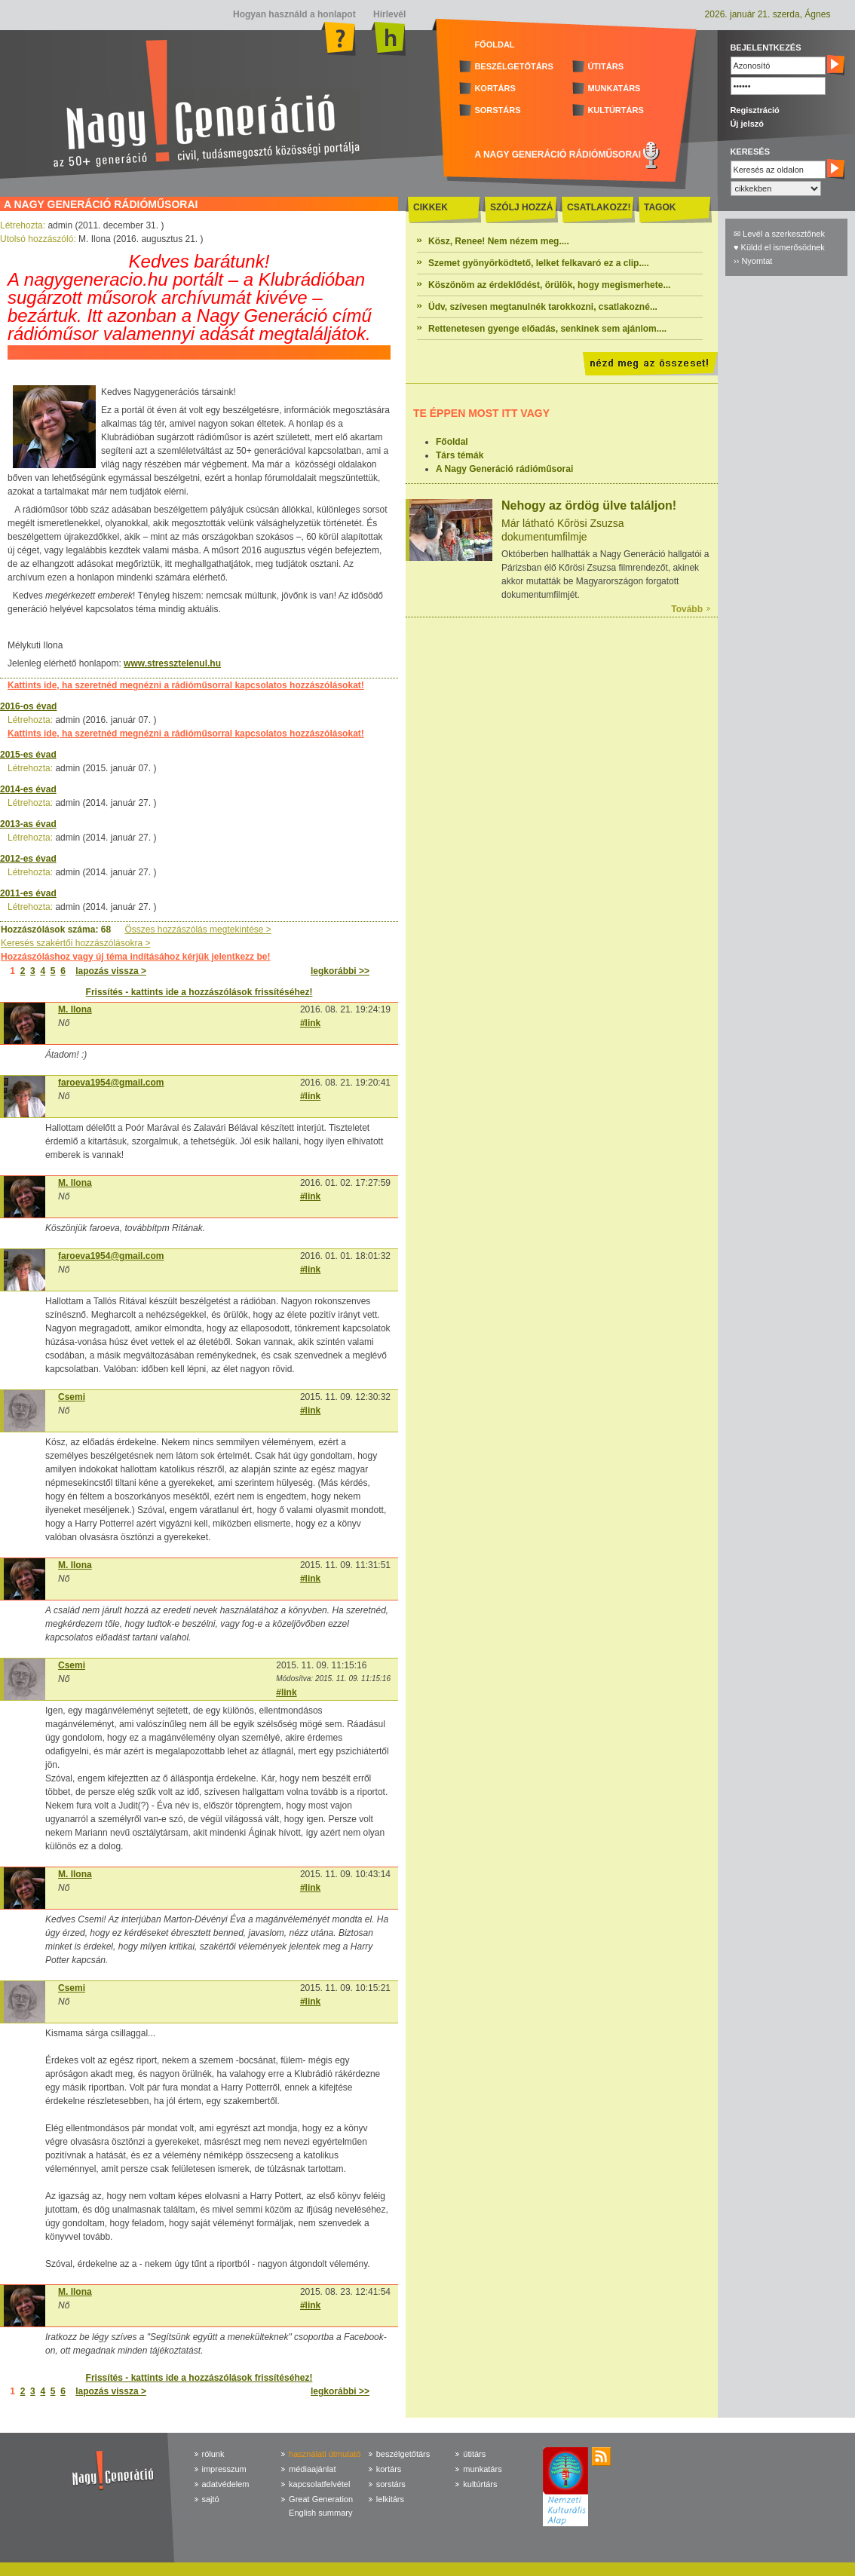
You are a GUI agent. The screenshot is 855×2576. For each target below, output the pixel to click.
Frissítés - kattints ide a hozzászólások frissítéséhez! (199, 992)
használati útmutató (324, 2453)
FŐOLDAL (494, 44)
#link (310, 1023)
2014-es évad (28, 789)
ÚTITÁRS (605, 66)
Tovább (687, 609)
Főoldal (452, 441)
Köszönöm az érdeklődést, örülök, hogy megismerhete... (549, 285)
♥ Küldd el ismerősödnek (779, 247)
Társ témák (459, 455)
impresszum (224, 2468)
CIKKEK (430, 207)
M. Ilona (75, 1009)
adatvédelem (226, 2484)
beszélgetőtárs (403, 2453)
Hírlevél (388, 14)
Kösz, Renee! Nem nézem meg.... (498, 241)
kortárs (389, 2468)
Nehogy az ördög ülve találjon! (588, 505)
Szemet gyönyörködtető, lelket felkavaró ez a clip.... (538, 263)
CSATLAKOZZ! (598, 207)
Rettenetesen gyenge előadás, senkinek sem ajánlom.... (547, 328)
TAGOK (660, 207)
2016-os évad (28, 706)
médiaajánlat (312, 2468)
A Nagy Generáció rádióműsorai (504, 469)
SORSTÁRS (497, 110)
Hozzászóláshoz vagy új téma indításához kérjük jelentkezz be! (135, 956)
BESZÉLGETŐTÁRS (513, 66)
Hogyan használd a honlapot (294, 14)
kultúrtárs (480, 2484)
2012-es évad (28, 858)
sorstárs (391, 2484)
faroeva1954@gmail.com (111, 1082)
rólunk (213, 2453)
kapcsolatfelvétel (319, 2484)
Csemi (71, 1397)
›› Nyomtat (753, 260)
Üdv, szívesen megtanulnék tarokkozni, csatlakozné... (542, 307)
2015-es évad (28, 754)
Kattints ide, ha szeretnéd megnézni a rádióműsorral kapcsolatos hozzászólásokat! (186, 685)
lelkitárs (390, 2499)
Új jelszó (747, 123)
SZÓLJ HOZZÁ (521, 207)
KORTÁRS (494, 88)
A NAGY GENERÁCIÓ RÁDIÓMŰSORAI (557, 154)
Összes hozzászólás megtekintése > (197, 929)
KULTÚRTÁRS (615, 110)
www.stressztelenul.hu (172, 663)
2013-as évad (28, 824)
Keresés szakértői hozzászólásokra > (75, 943)
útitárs (474, 2453)
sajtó (210, 2499)
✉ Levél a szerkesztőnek (779, 233)
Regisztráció (754, 110)
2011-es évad (28, 893)
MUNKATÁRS (613, 88)
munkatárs (482, 2468)
